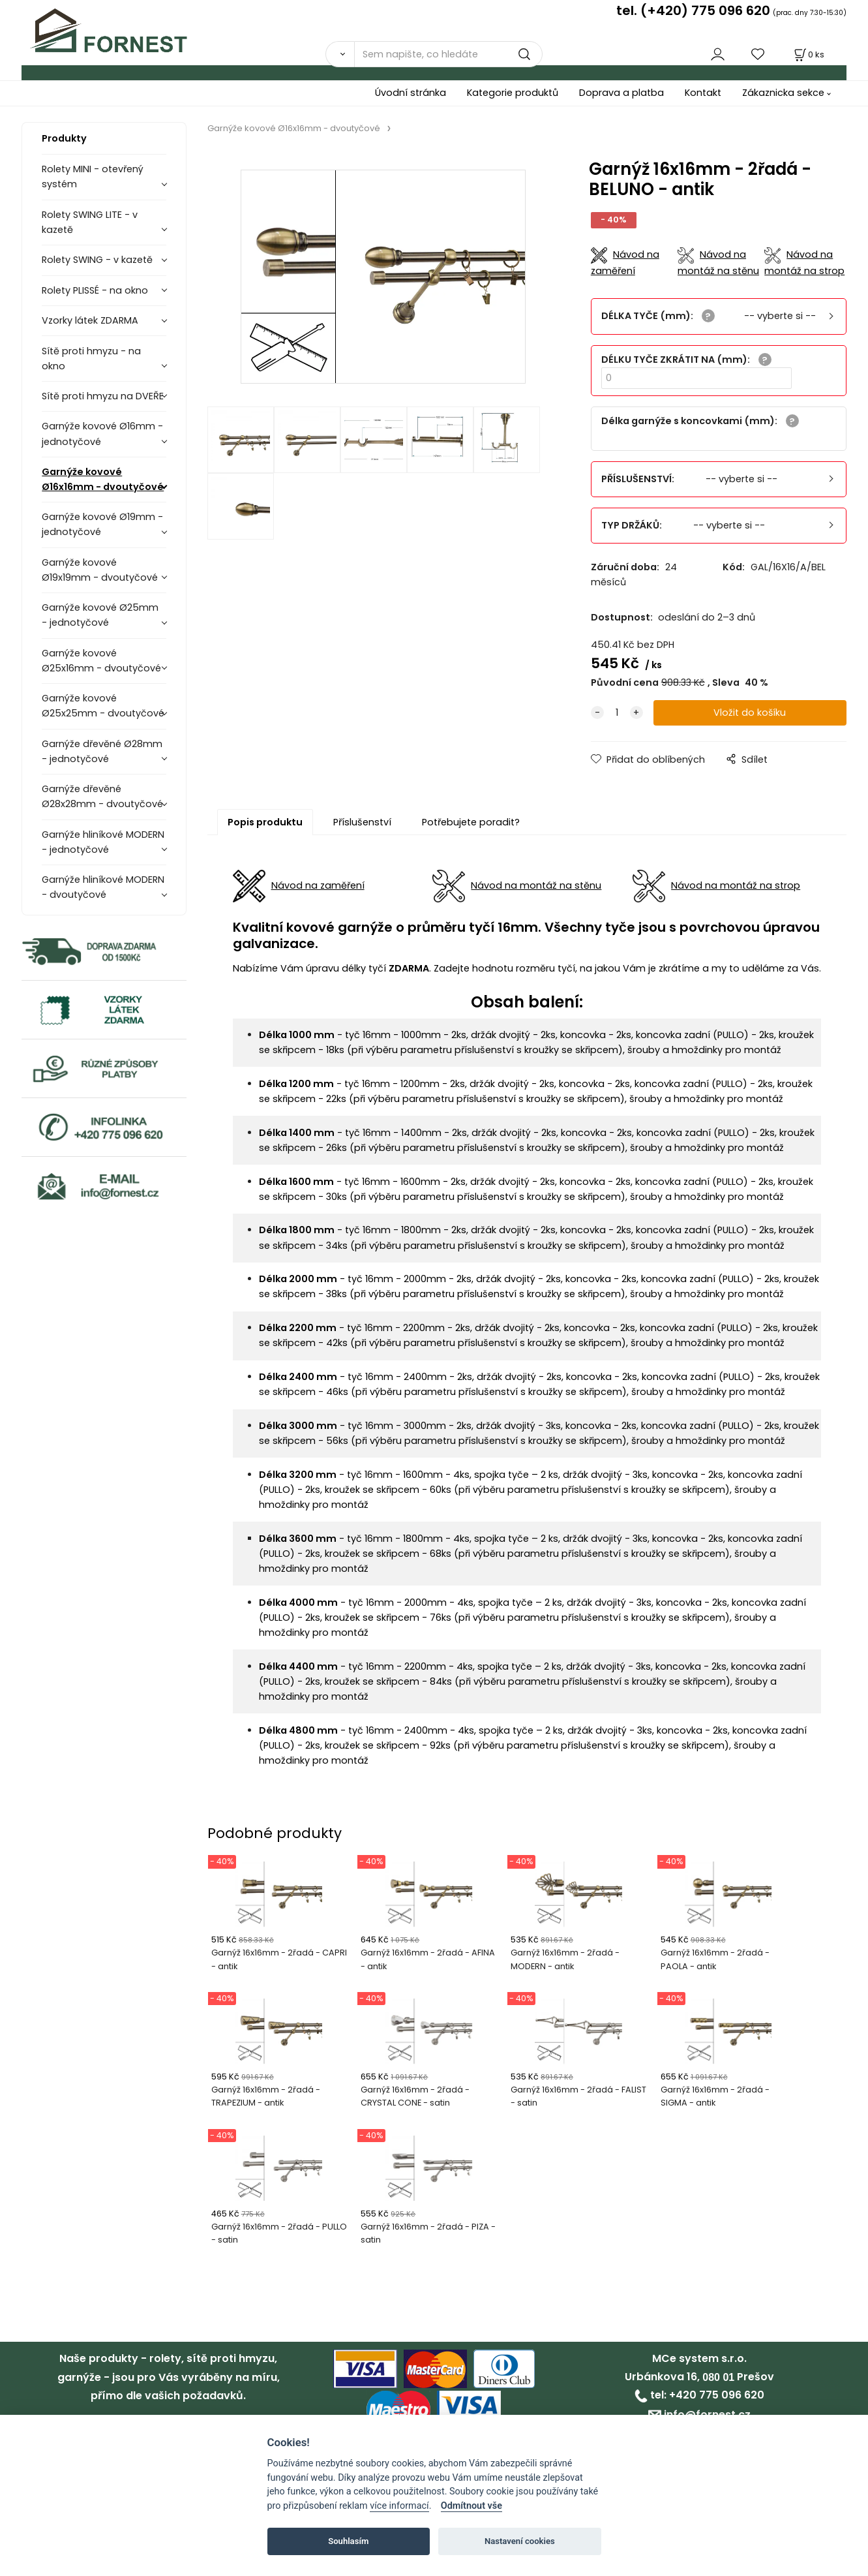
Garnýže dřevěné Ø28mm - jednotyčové (102, 751)
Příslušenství (362, 822)
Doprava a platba (621, 92)
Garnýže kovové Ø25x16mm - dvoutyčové (101, 661)
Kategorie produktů (512, 92)
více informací (399, 2505)
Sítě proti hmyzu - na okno (91, 359)
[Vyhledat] (339, 54)
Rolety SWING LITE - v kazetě (90, 222)
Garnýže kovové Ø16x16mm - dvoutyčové (103, 479)
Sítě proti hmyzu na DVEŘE (103, 396)
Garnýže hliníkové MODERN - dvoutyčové (103, 887)
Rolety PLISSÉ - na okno (95, 290)
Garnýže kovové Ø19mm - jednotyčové (102, 524)
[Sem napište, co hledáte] (448, 54)
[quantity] (617, 713)
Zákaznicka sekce (783, 92)
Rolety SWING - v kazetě (97, 259)
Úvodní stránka (410, 92)
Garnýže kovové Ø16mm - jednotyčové (102, 434)
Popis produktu (265, 822)
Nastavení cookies (520, 2541)
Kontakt (703, 92)
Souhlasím (348, 2541)
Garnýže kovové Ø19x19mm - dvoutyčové (100, 570)
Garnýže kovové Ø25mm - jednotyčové (100, 615)
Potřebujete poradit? (471, 822)
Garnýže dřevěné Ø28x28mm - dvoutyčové (102, 796)
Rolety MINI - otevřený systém (92, 176)
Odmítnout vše (471, 2505)
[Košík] (808, 54)
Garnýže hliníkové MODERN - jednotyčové (103, 842)
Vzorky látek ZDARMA (90, 320)
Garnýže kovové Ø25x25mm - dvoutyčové (103, 706)
